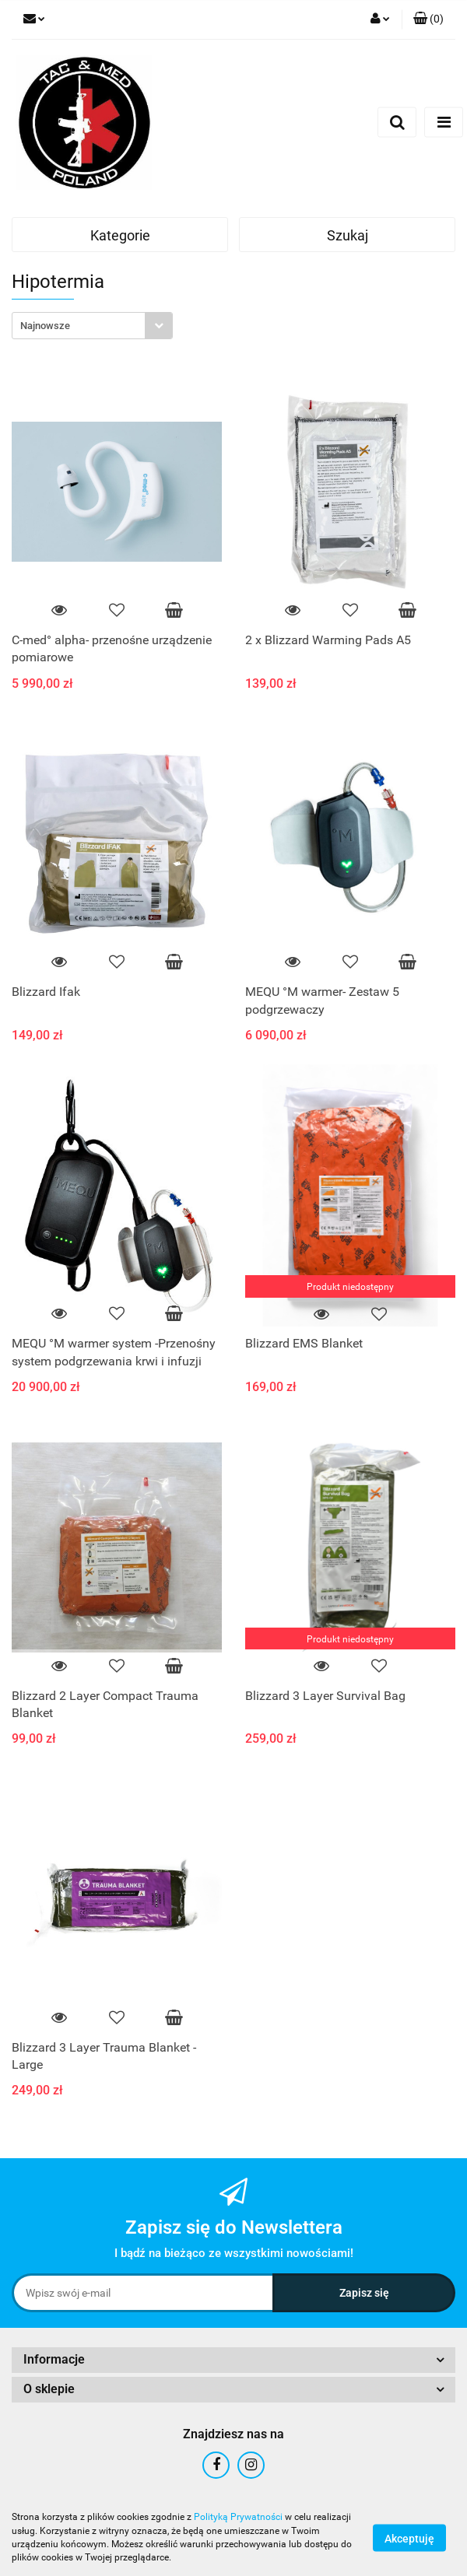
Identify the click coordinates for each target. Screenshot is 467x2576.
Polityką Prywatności (238, 2516)
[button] (428, 19)
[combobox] (92, 325)
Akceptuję (409, 2538)
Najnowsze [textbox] (45, 325)
